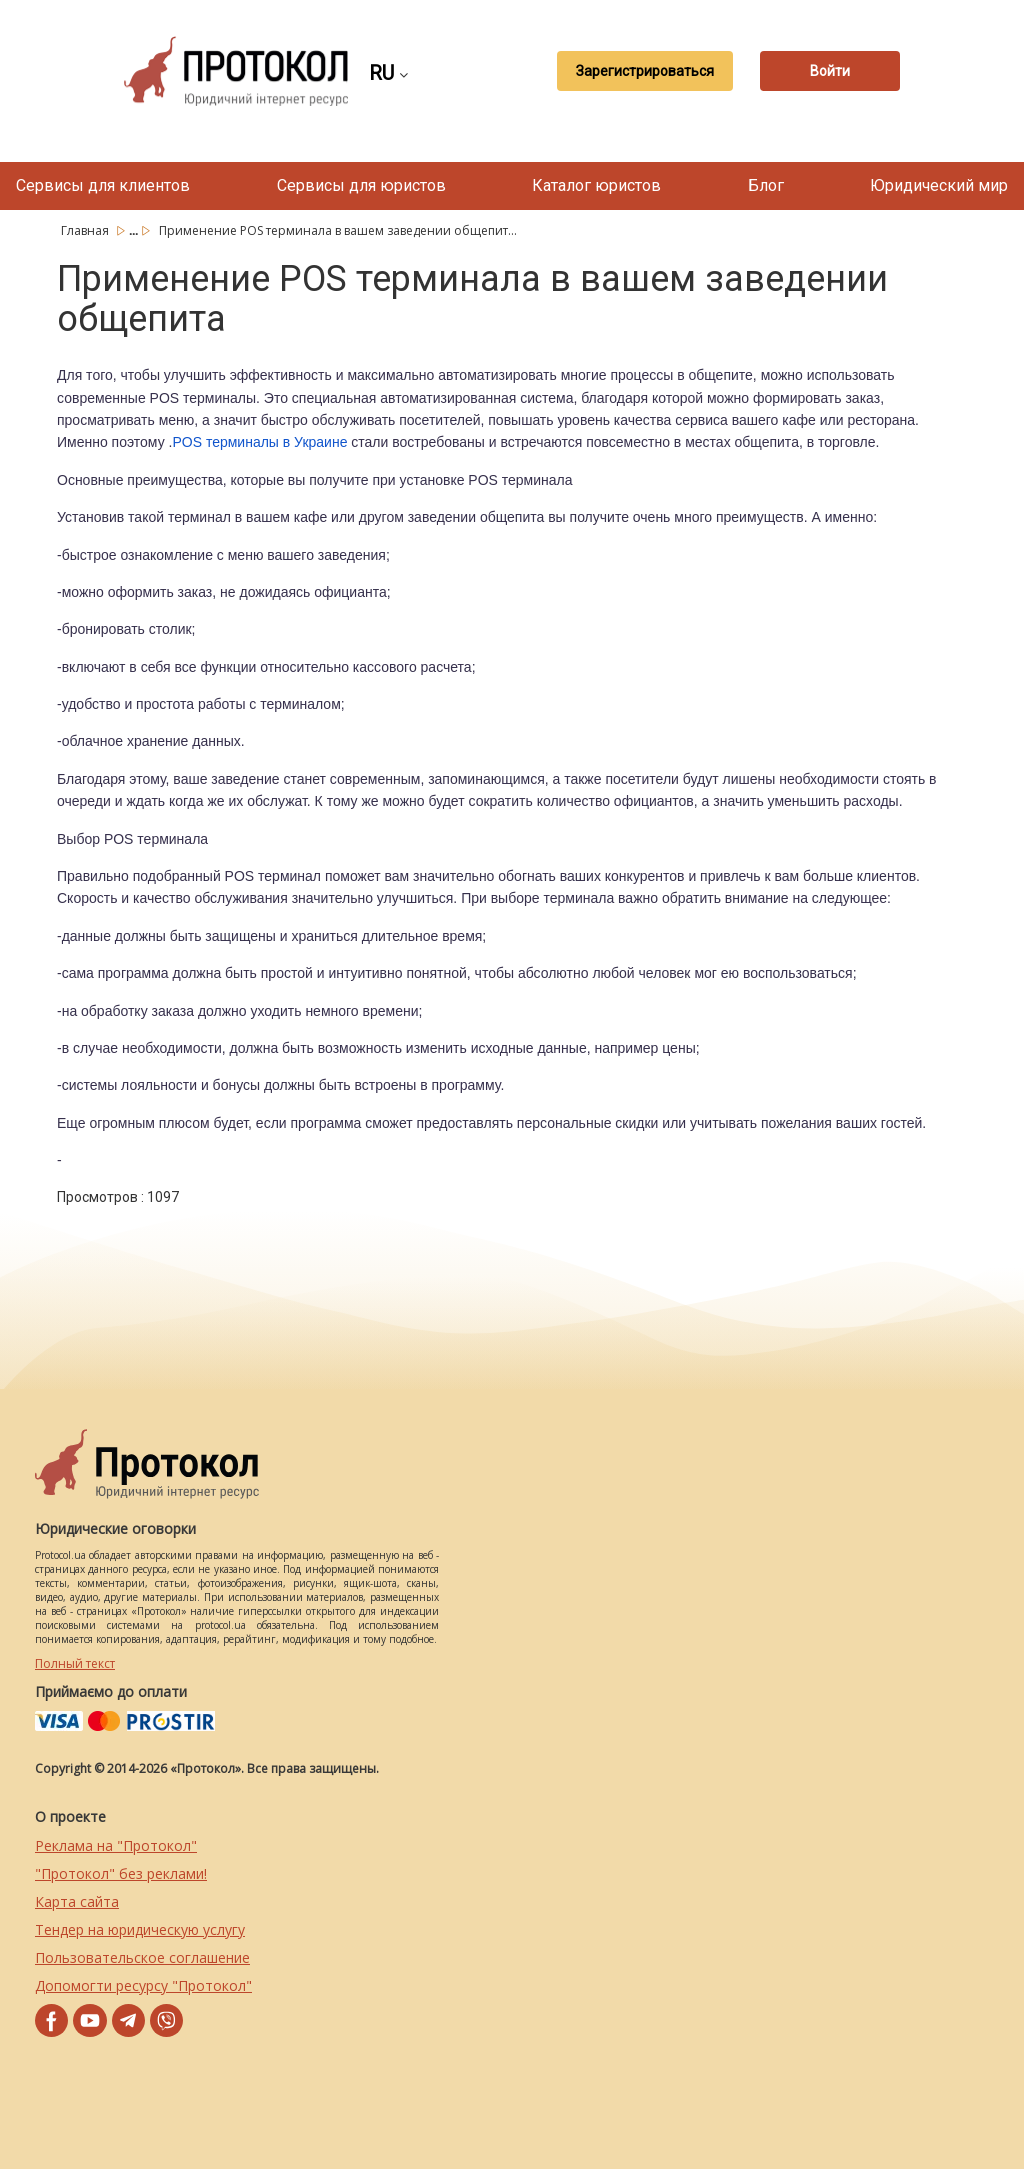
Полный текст (75, 1663)
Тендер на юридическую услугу (140, 1929)
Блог (766, 185)
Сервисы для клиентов (103, 185)
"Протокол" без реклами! (121, 1873)
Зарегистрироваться (645, 71)
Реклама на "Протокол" (116, 1845)
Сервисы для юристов (361, 185)
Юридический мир (939, 185)
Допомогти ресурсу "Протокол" (143, 1985)
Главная (86, 230)
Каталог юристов (596, 185)
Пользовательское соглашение (142, 1957)
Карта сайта (77, 1901)
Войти (830, 71)
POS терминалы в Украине (259, 442)
